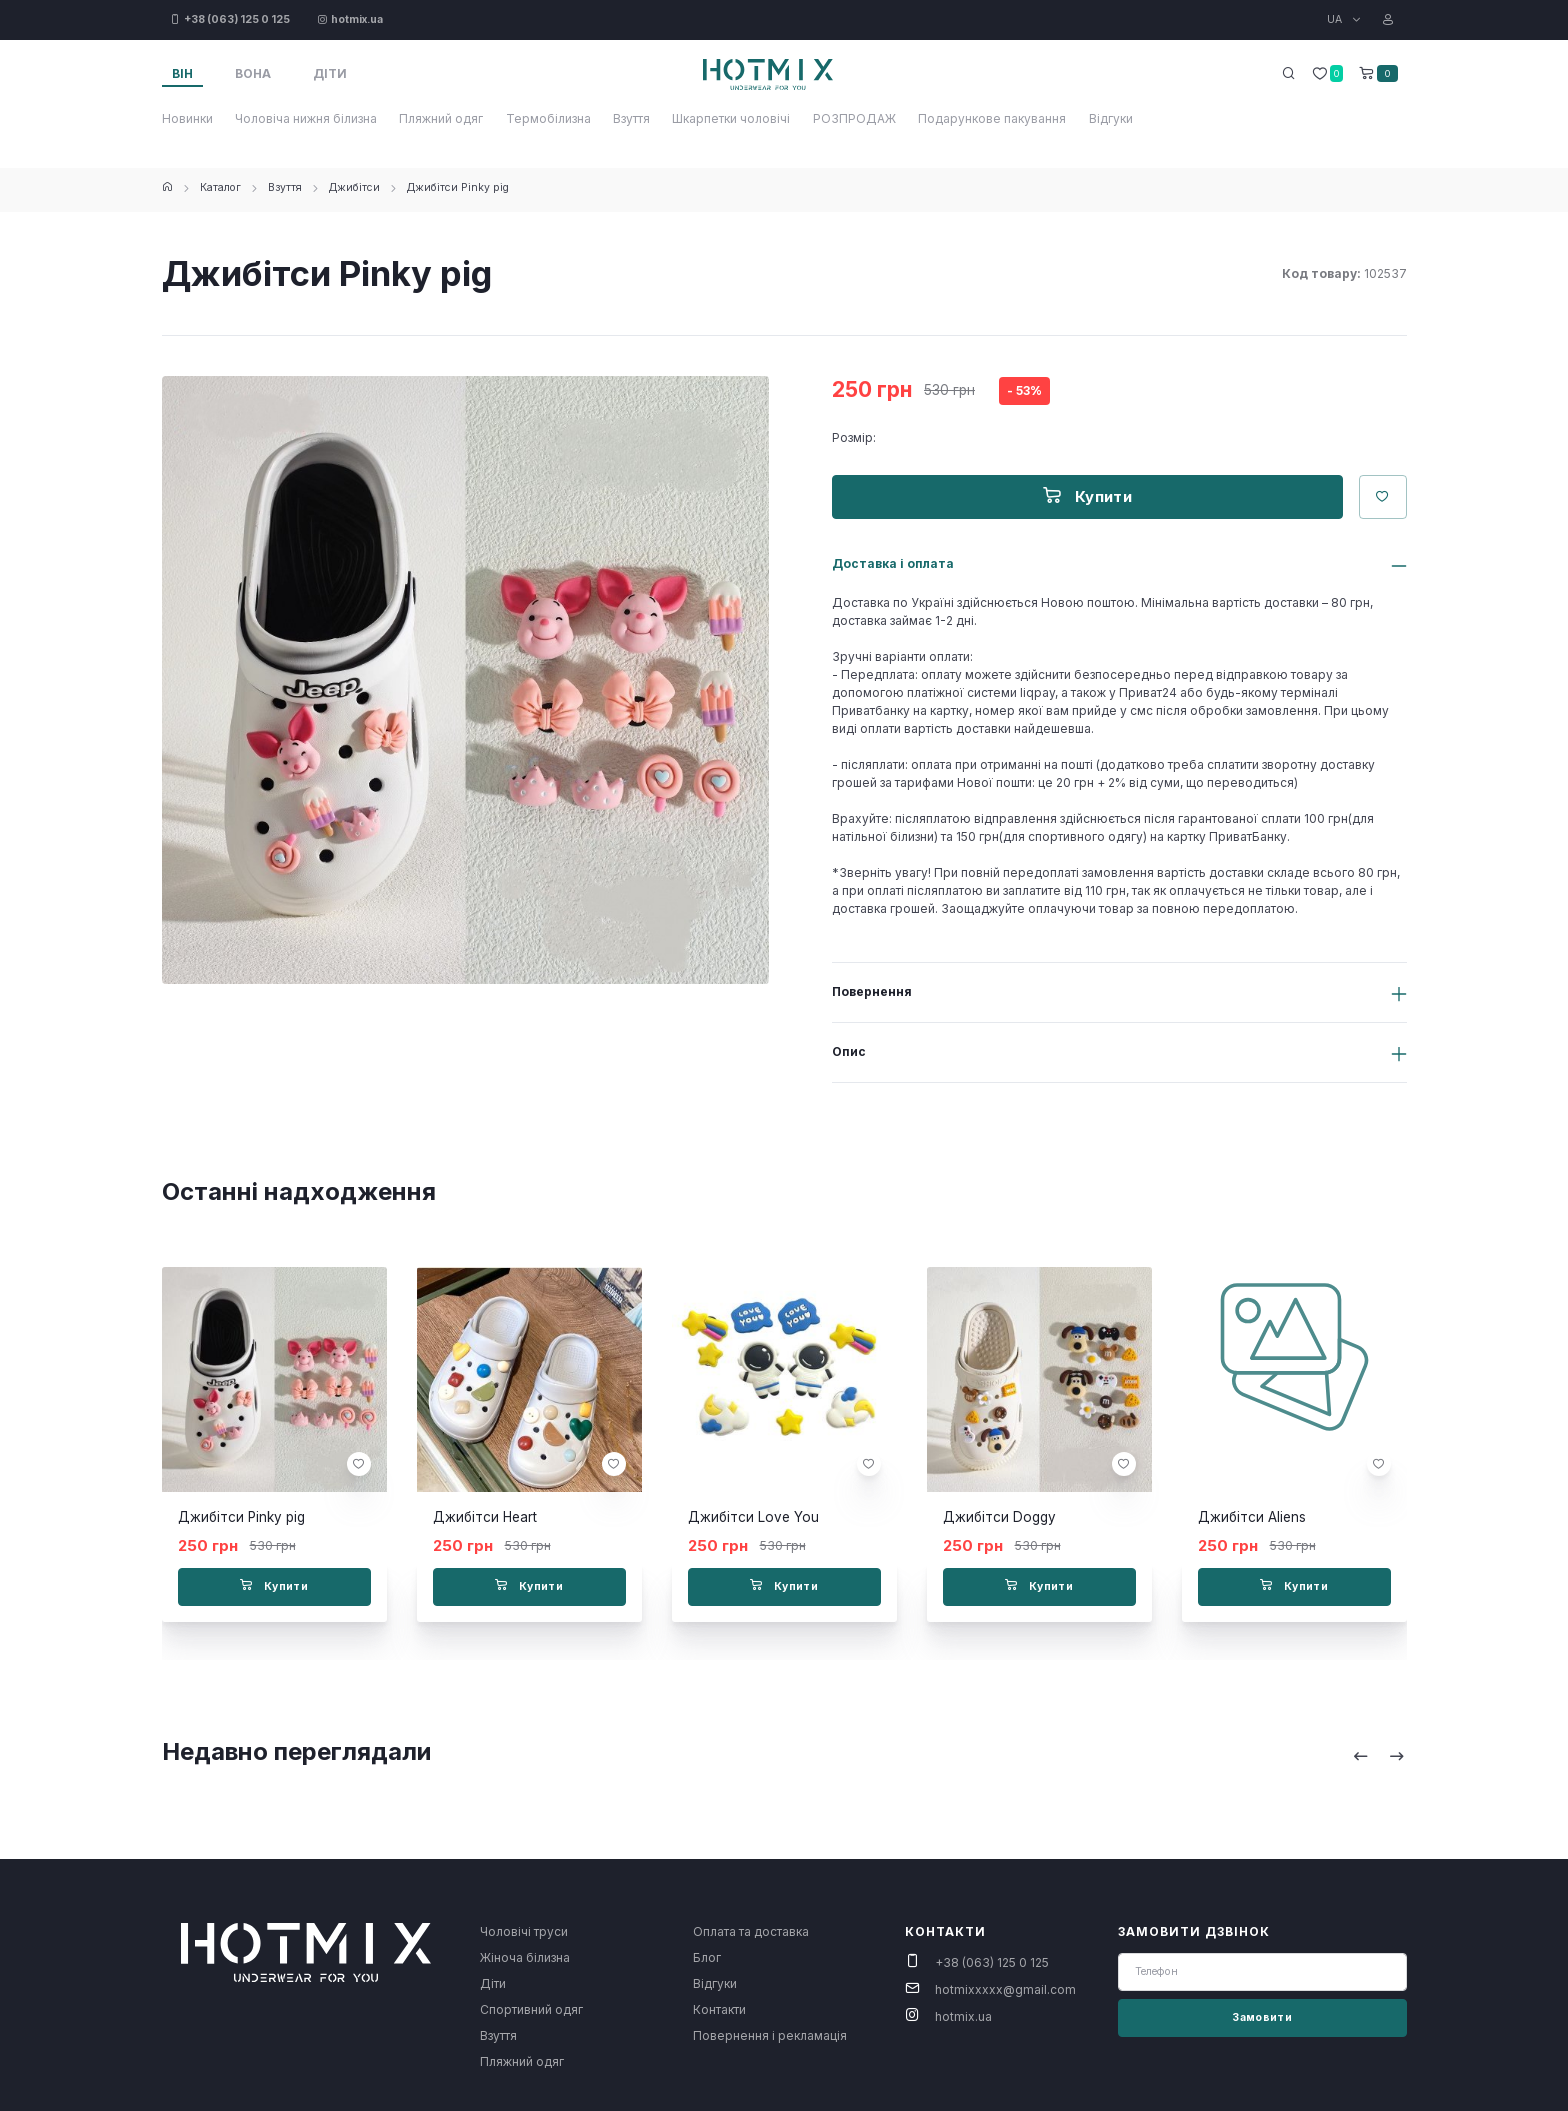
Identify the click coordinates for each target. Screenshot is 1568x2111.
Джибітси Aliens (1252, 1517)
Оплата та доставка (751, 1931)
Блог (707, 1957)
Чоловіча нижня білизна (306, 118)
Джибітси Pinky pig (458, 187)
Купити (1087, 496)
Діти (493, 1983)
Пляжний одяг (441, 118)
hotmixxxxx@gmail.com (1005, 1989)
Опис (849, 1051)
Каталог (220, 187)
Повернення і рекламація (770, 2035)
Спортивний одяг (531, 2009)
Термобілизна (548, 118)
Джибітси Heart (485, 1517)
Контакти (719, 2009)
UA (1336, 19)
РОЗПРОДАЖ (854, 118)
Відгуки (1111, 118)
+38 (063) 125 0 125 (992, 1962)
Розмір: (854, 437)
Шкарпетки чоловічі (731, 118)
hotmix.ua (963, 2016)
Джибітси (354, 187)
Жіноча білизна (525, 1957)
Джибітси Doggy (999, 1517)
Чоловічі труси (524, 1931)
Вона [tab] (253, 73)
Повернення (872, 991)
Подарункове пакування (992, 118)
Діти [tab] (330, 73)
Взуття (631, 118)
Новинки (187, 118)
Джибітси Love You (753, 1517)
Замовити (1262, 2017)
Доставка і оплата (893, 563)
